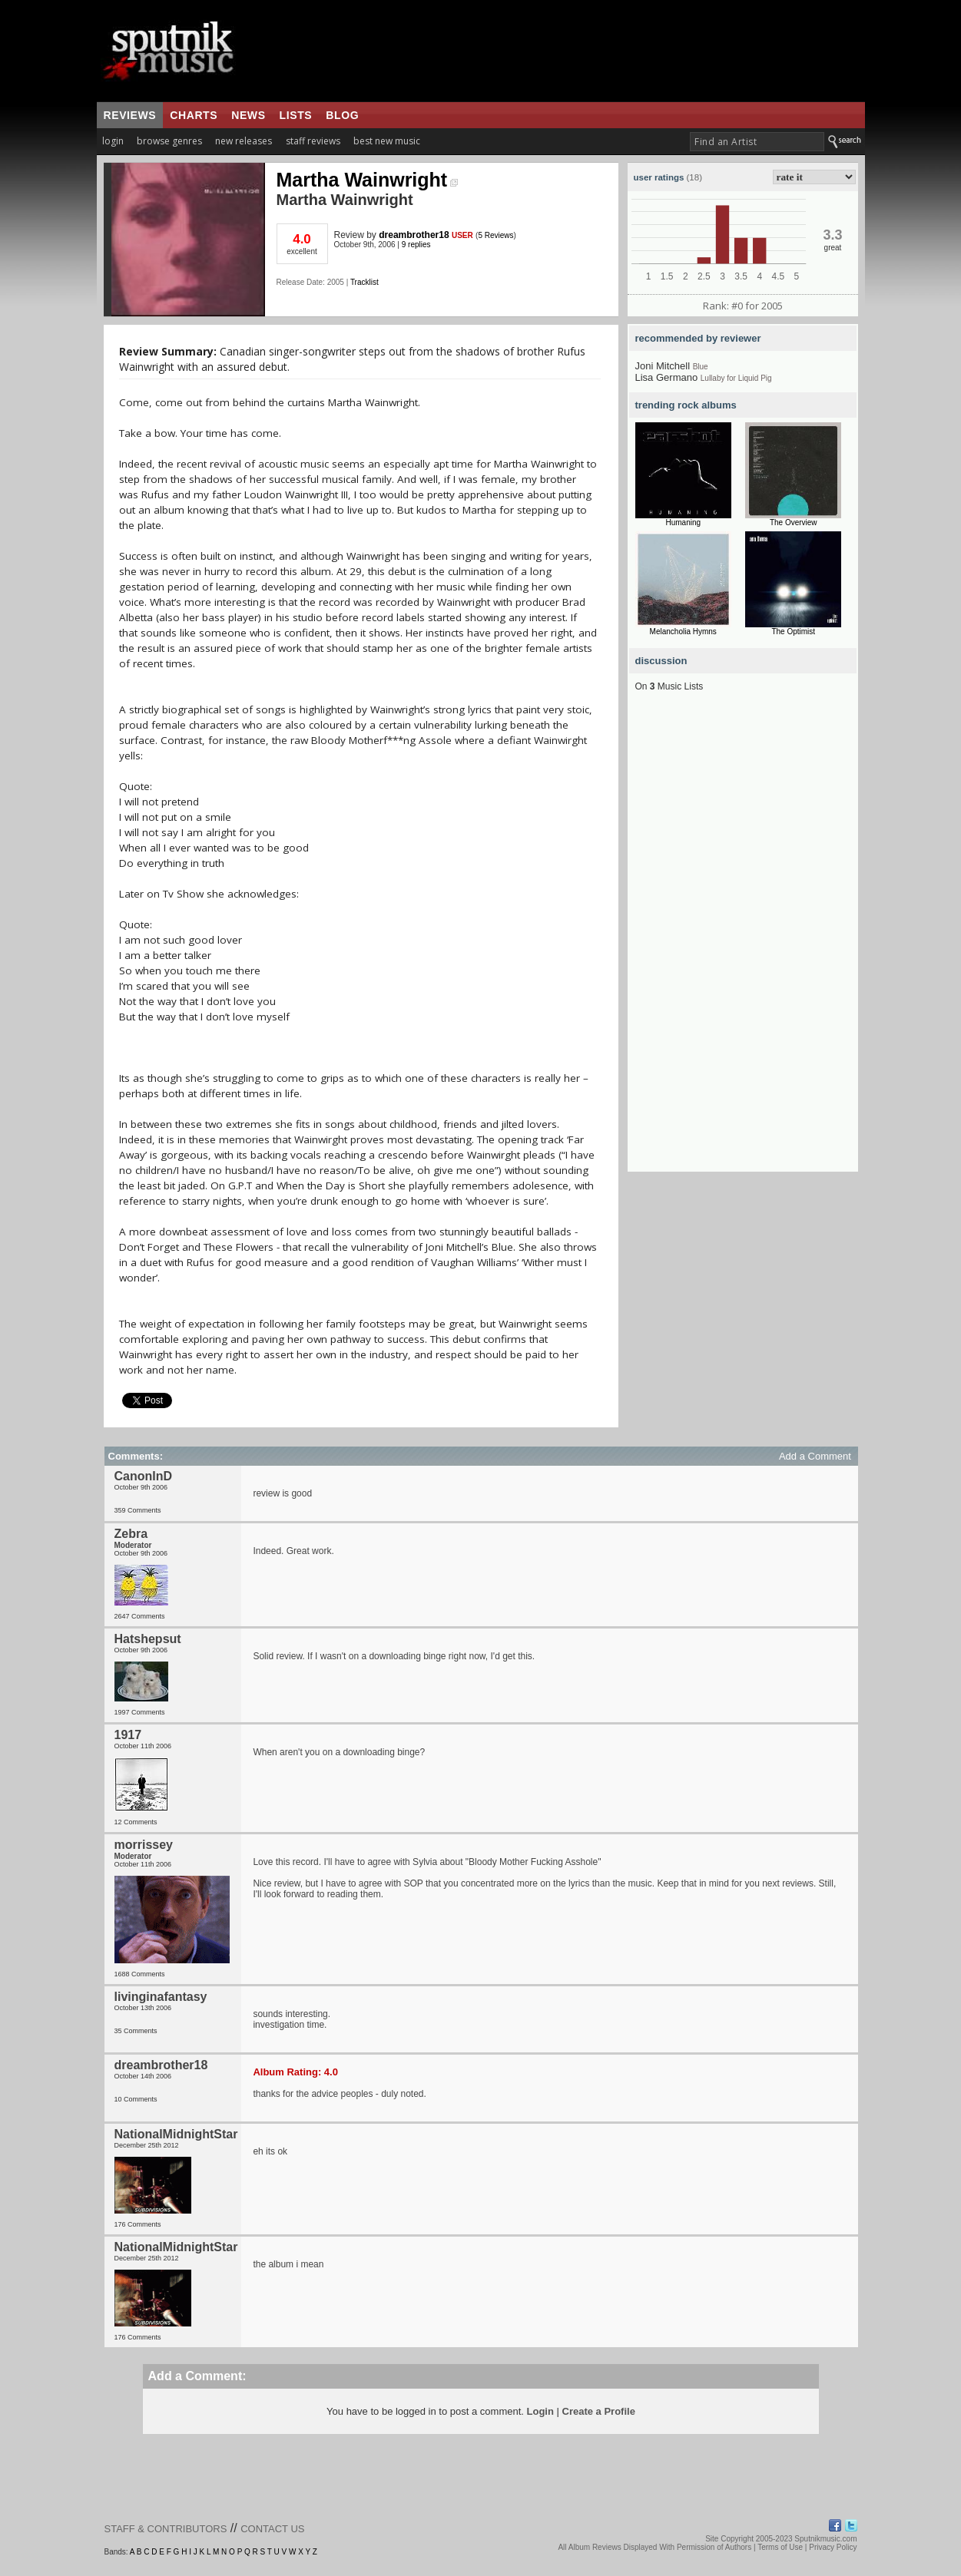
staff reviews (313, 140)
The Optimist (793, 631)
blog (342, 115)
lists (296, 115)
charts (193, 115)
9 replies (416, 244)
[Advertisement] (743, 941)
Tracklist (364, 282)
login (113, 140)
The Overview (793, 522)
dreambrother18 (414, 235)
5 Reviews (495, 235)
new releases (243, 140)
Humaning (683, 522)
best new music (386, 140)
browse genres (169, 140)
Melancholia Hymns (683, 631)
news (248, 115)
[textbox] (757, 141)
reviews (130, 115)
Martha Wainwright (368, 179)
